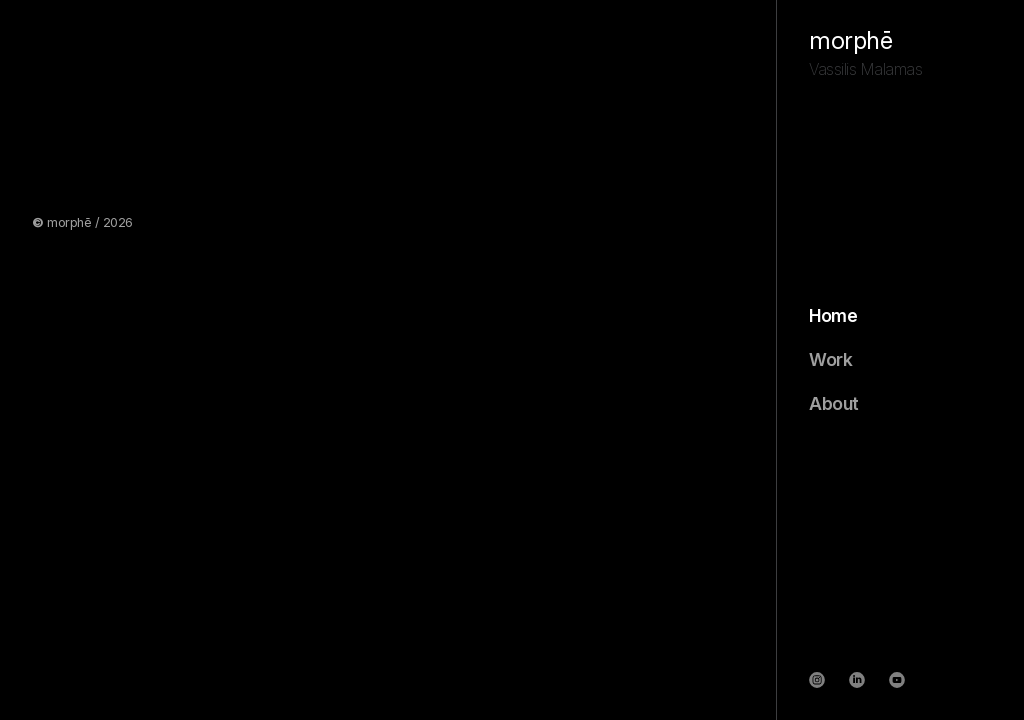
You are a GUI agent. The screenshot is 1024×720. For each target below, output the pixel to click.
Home (833, 316)
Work (830, 360)
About (834, 404)
